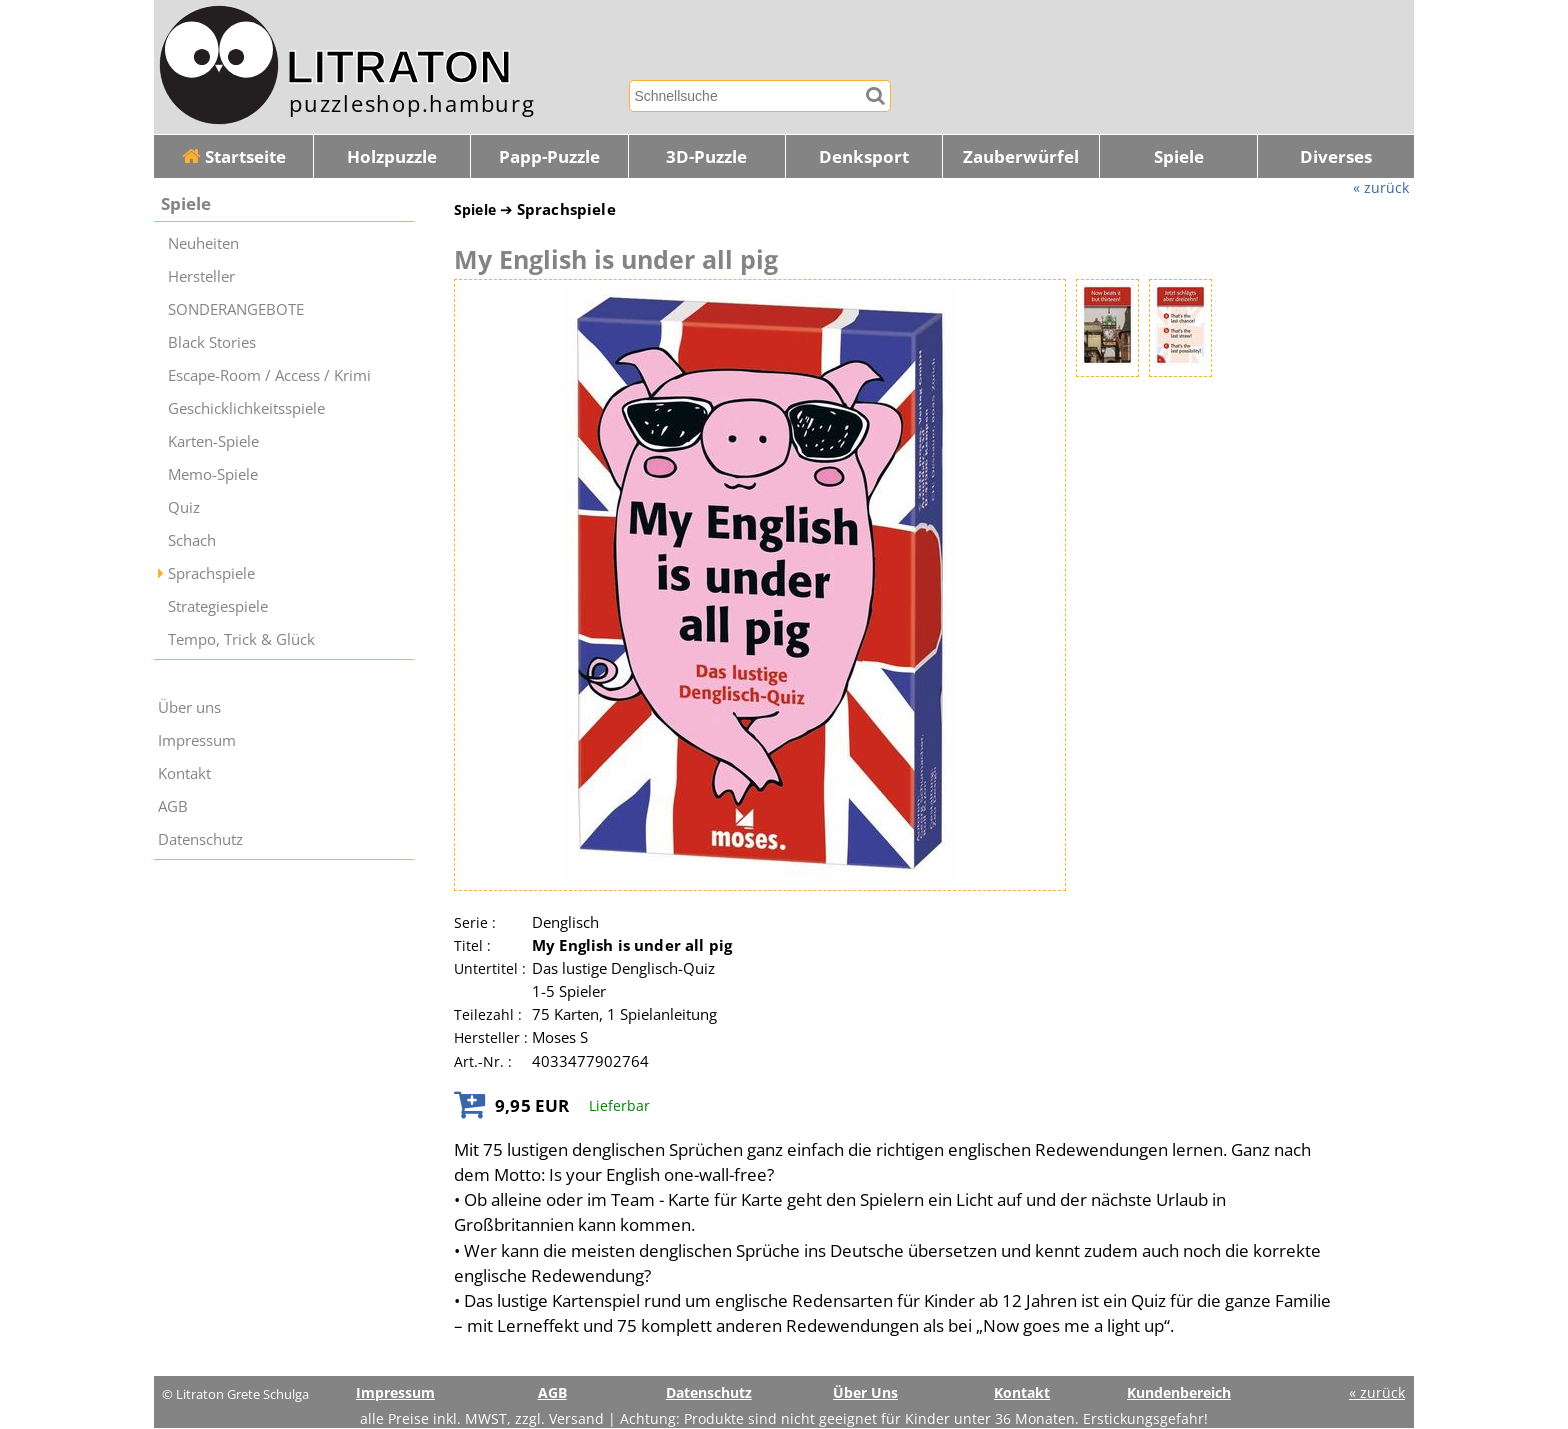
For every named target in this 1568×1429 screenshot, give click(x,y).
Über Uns (865, 1392)
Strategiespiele (218, 606)
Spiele (1179, 156)
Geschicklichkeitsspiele (246, 408)
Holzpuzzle (392, 156)
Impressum (197, 740)
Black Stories (212, 342)
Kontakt (184, 773)
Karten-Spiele (213, 441)
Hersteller (201, 276)
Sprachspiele (211, 573)
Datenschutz (200, 839)
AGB (173, 806)
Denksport (864, 156)
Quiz (184, 507)
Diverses (1336, 156)
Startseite (234, 156)
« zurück (1381, 187)
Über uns (189, 707)
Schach (192, 540)
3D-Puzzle (706, 156)
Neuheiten (203, 243)
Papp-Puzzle (549, 156)
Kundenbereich (1179, 1392)
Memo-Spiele (213, 474)
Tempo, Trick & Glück (241, 639)
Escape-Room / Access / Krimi (269, 375)
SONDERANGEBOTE (236, 309)
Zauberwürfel (1021, 156)
